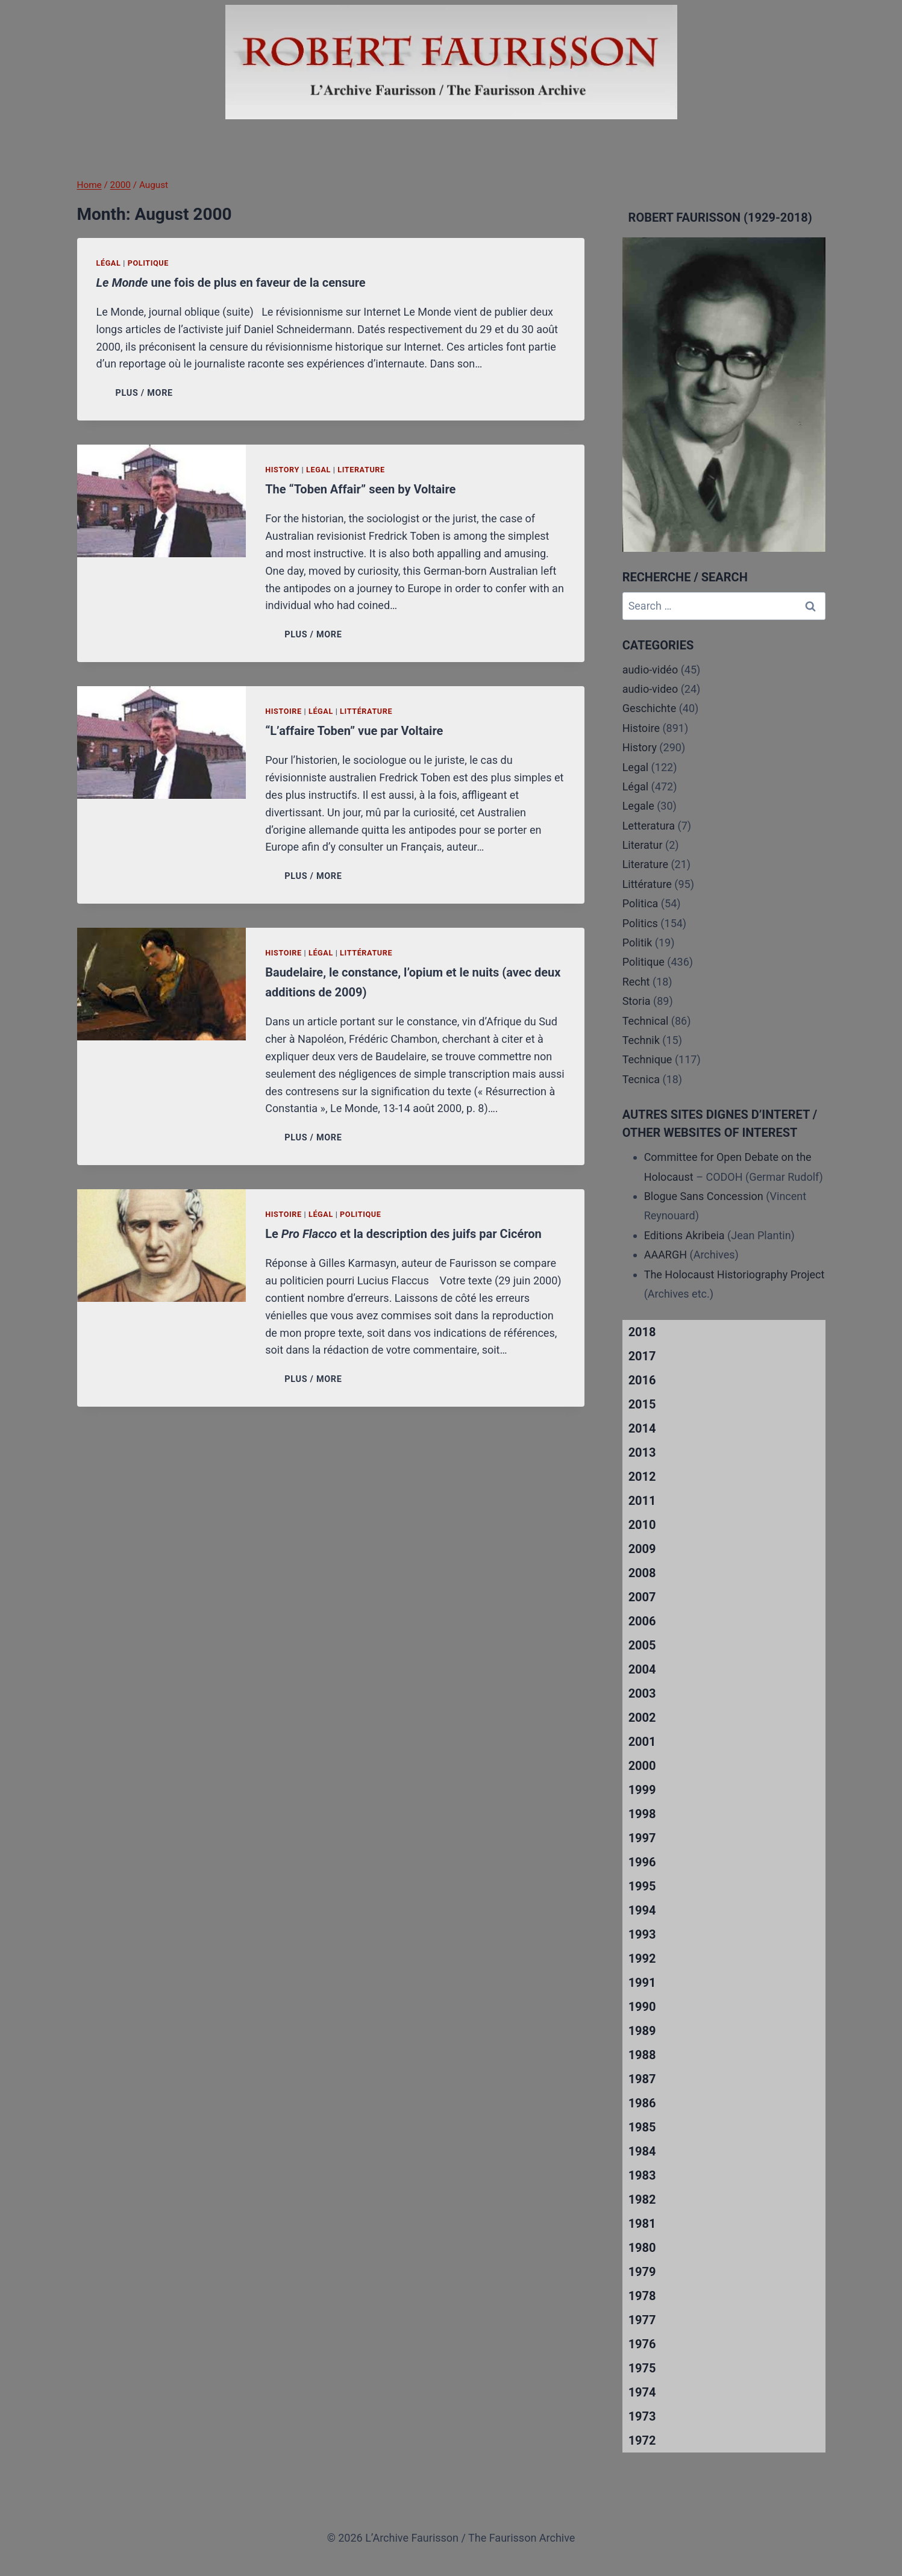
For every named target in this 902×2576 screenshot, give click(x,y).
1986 (642, 2103)
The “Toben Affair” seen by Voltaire (360, 489)
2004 (642, 1669)
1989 (642, 2031)
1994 (642, 1910)
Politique (148, 262)
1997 (642, 1838)
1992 (642, 1958)
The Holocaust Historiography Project (734, 1274)
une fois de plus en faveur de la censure (231, 282)
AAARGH (665, 1254)
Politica (640, 903)
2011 (642, 1500)
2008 (642, 1573)
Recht (636, 981)
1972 (642, 2440)
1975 (642, 2368)
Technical (645, 1020)
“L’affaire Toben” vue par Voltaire (354, 731)
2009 (642, 1549)
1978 (642, 2296)
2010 (642, 1525)
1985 (642, 2127)
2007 (642, 1597)
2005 (642, 1645)
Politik (637, 942)
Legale (638, 805)
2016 (642, 1380)
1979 (642, 2272)
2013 (642, 1452)
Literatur (642, 845)
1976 (642, 2344)
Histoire (283, 711)
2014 (642, 1428)
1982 (642, 2199)
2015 (642, 1404)
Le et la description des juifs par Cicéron (403, 1234)
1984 (642, 2151)
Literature (361, 469)
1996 (642, 1862)
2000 (642, 1765)
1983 (642, 2175)
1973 (642, 2416)
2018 (642, 1332)
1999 (642, 1790)
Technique (647, 1059)
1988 (642, 2055)
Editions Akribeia (684, 1235)
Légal (108, 262)
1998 (642, 1814)
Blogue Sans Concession (703, 1196)
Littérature (366, 711)
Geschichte (649, 708)
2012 (642, 1476)
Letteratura (648, 825)
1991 (642, 1982)
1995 (642, 1886)
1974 (642, 2392)
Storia (636, 1001)
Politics (640, 923)
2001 (642, 1741)
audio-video (650, 689)
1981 (642, 2223)
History (282, 469)
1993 (642, 1934)
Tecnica (641, 1079)
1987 (642, 2079)
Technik (641, 1040)
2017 (642, 1356)
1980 (642, 2247)
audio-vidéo (650, 669)
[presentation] (161, 501)
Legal (318, 469)
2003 (642, 1693)
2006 (642, 1621)
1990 (642, 2006)
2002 (642, 1717)
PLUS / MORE (147, 393)
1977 (642, 2320)
